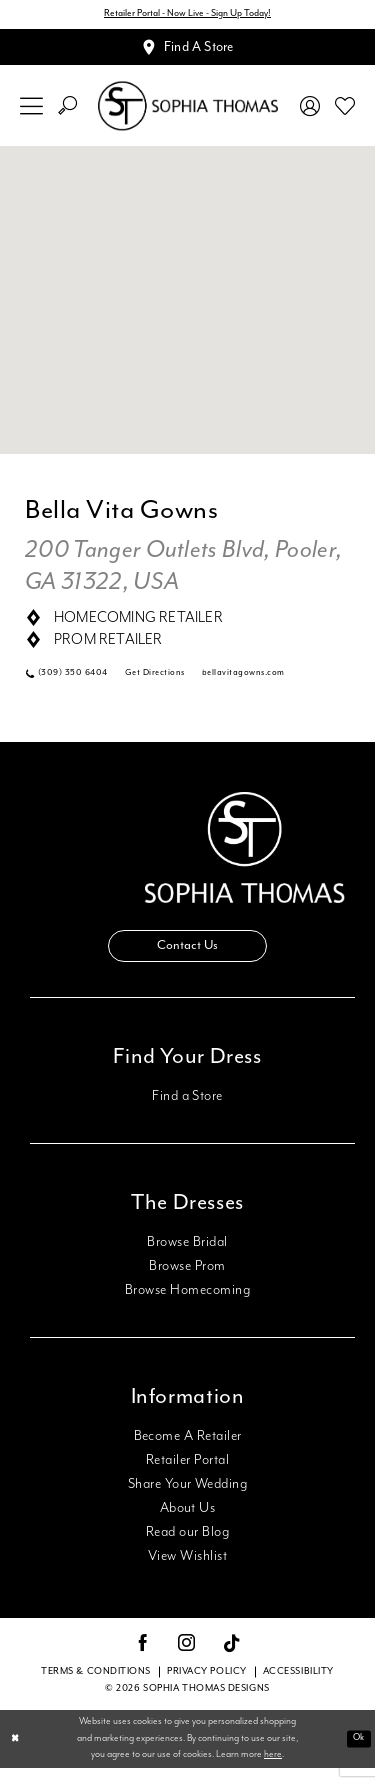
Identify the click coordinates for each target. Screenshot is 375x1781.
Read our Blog (187, 1545)
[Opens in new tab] (259, 680)
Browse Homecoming (187, 1303)
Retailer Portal (187, 1473)
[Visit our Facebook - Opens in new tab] (143, 1658)
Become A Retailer (188, 1449)
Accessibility (298, 1684)
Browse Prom (187, 1279)
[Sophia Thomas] (188, 111)
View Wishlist (187, 1569)
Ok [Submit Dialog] (357, 1751)
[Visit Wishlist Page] (345, 111)
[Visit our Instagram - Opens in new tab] (187, 1658)
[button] (32, 111)
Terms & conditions (96, 1684)
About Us (188, 1521)
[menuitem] (32, 111)
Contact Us (188, 957)
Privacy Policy (207, 1684)
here (273, 1767)
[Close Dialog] (16, 1752)
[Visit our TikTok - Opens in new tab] (232, 1657)
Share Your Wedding (187, 1497)
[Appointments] (187, 50)
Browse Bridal (187, 1255)
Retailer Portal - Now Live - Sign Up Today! (187, 15)
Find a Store (187, 1109)
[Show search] (68, 111)
